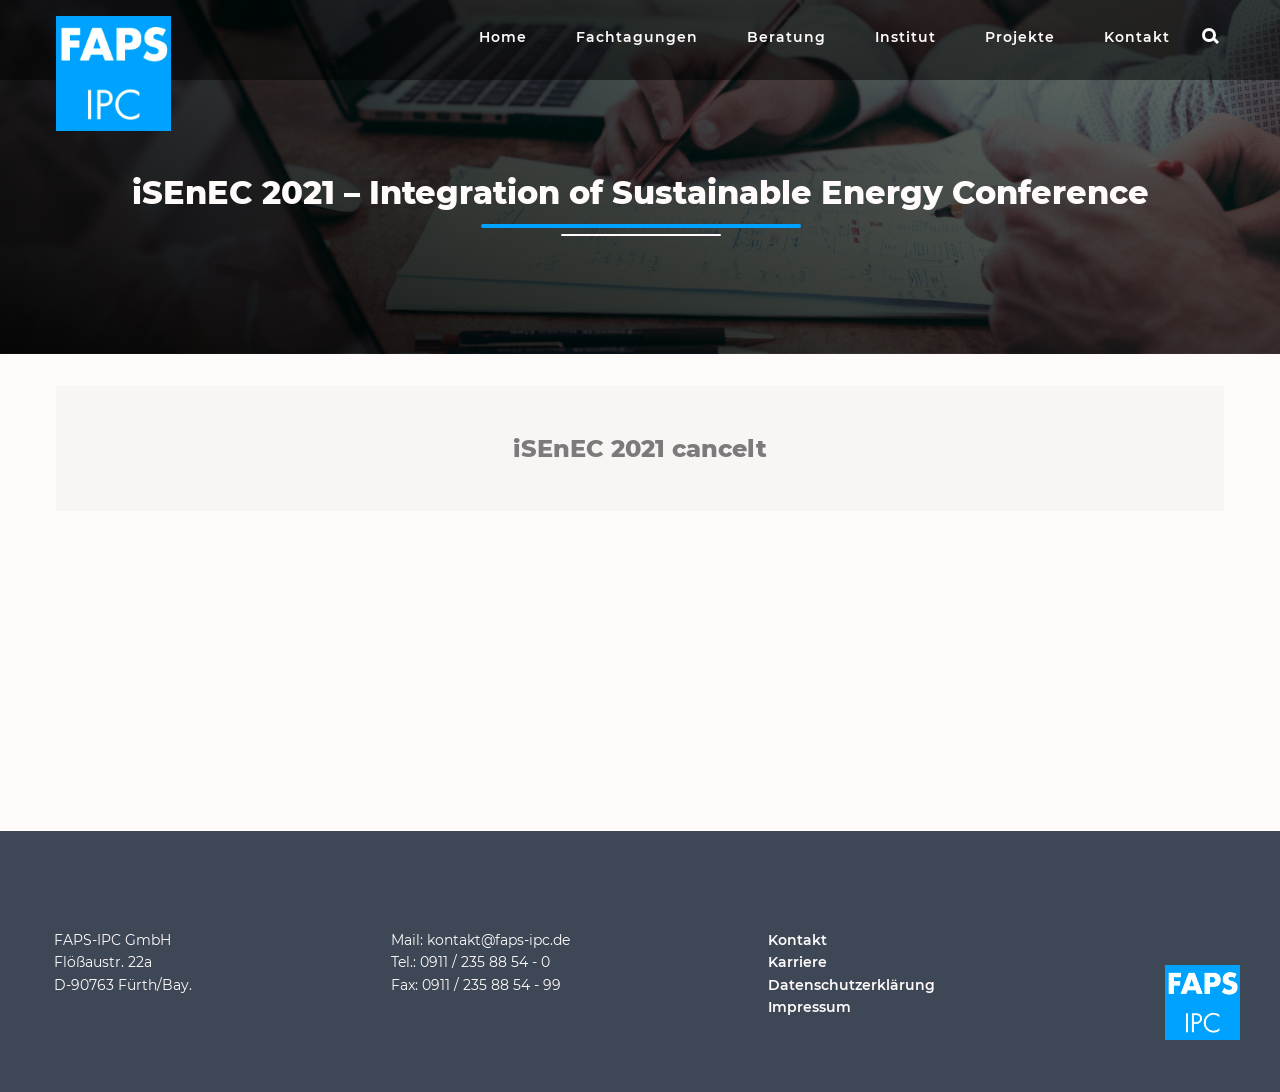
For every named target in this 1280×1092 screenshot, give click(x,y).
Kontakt (1137, 37)
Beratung (786, 37)
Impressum (809, 1007)
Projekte (1020, 37)
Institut (905, 37)
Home (503, 37)
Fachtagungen (637, 37)
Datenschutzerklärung (851, 985)
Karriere (797, 962)
